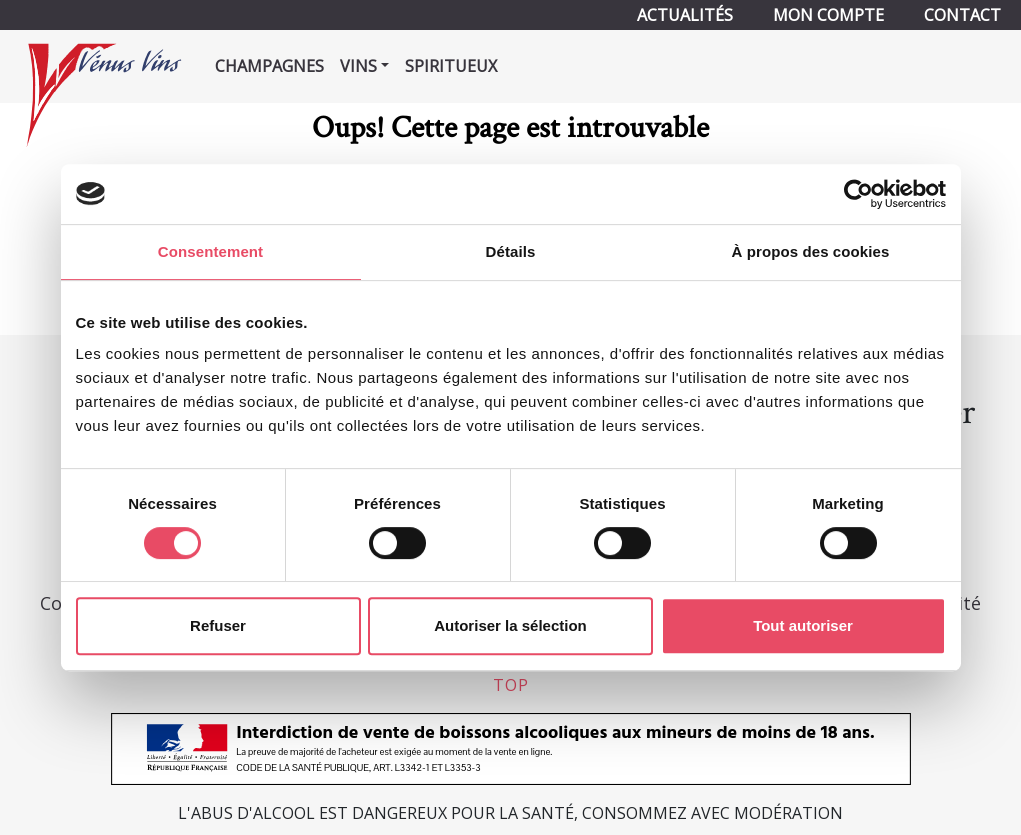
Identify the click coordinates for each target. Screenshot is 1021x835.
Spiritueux (451, 66)
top (511, 685)
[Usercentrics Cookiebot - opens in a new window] (858, 194)
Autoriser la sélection (510, 625)
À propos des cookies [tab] (811, 251)
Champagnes (269, 66)
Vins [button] (358, 66)
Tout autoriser (803, 625)
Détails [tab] (511, 251)
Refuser (218, 625)
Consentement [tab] (210, 251)
